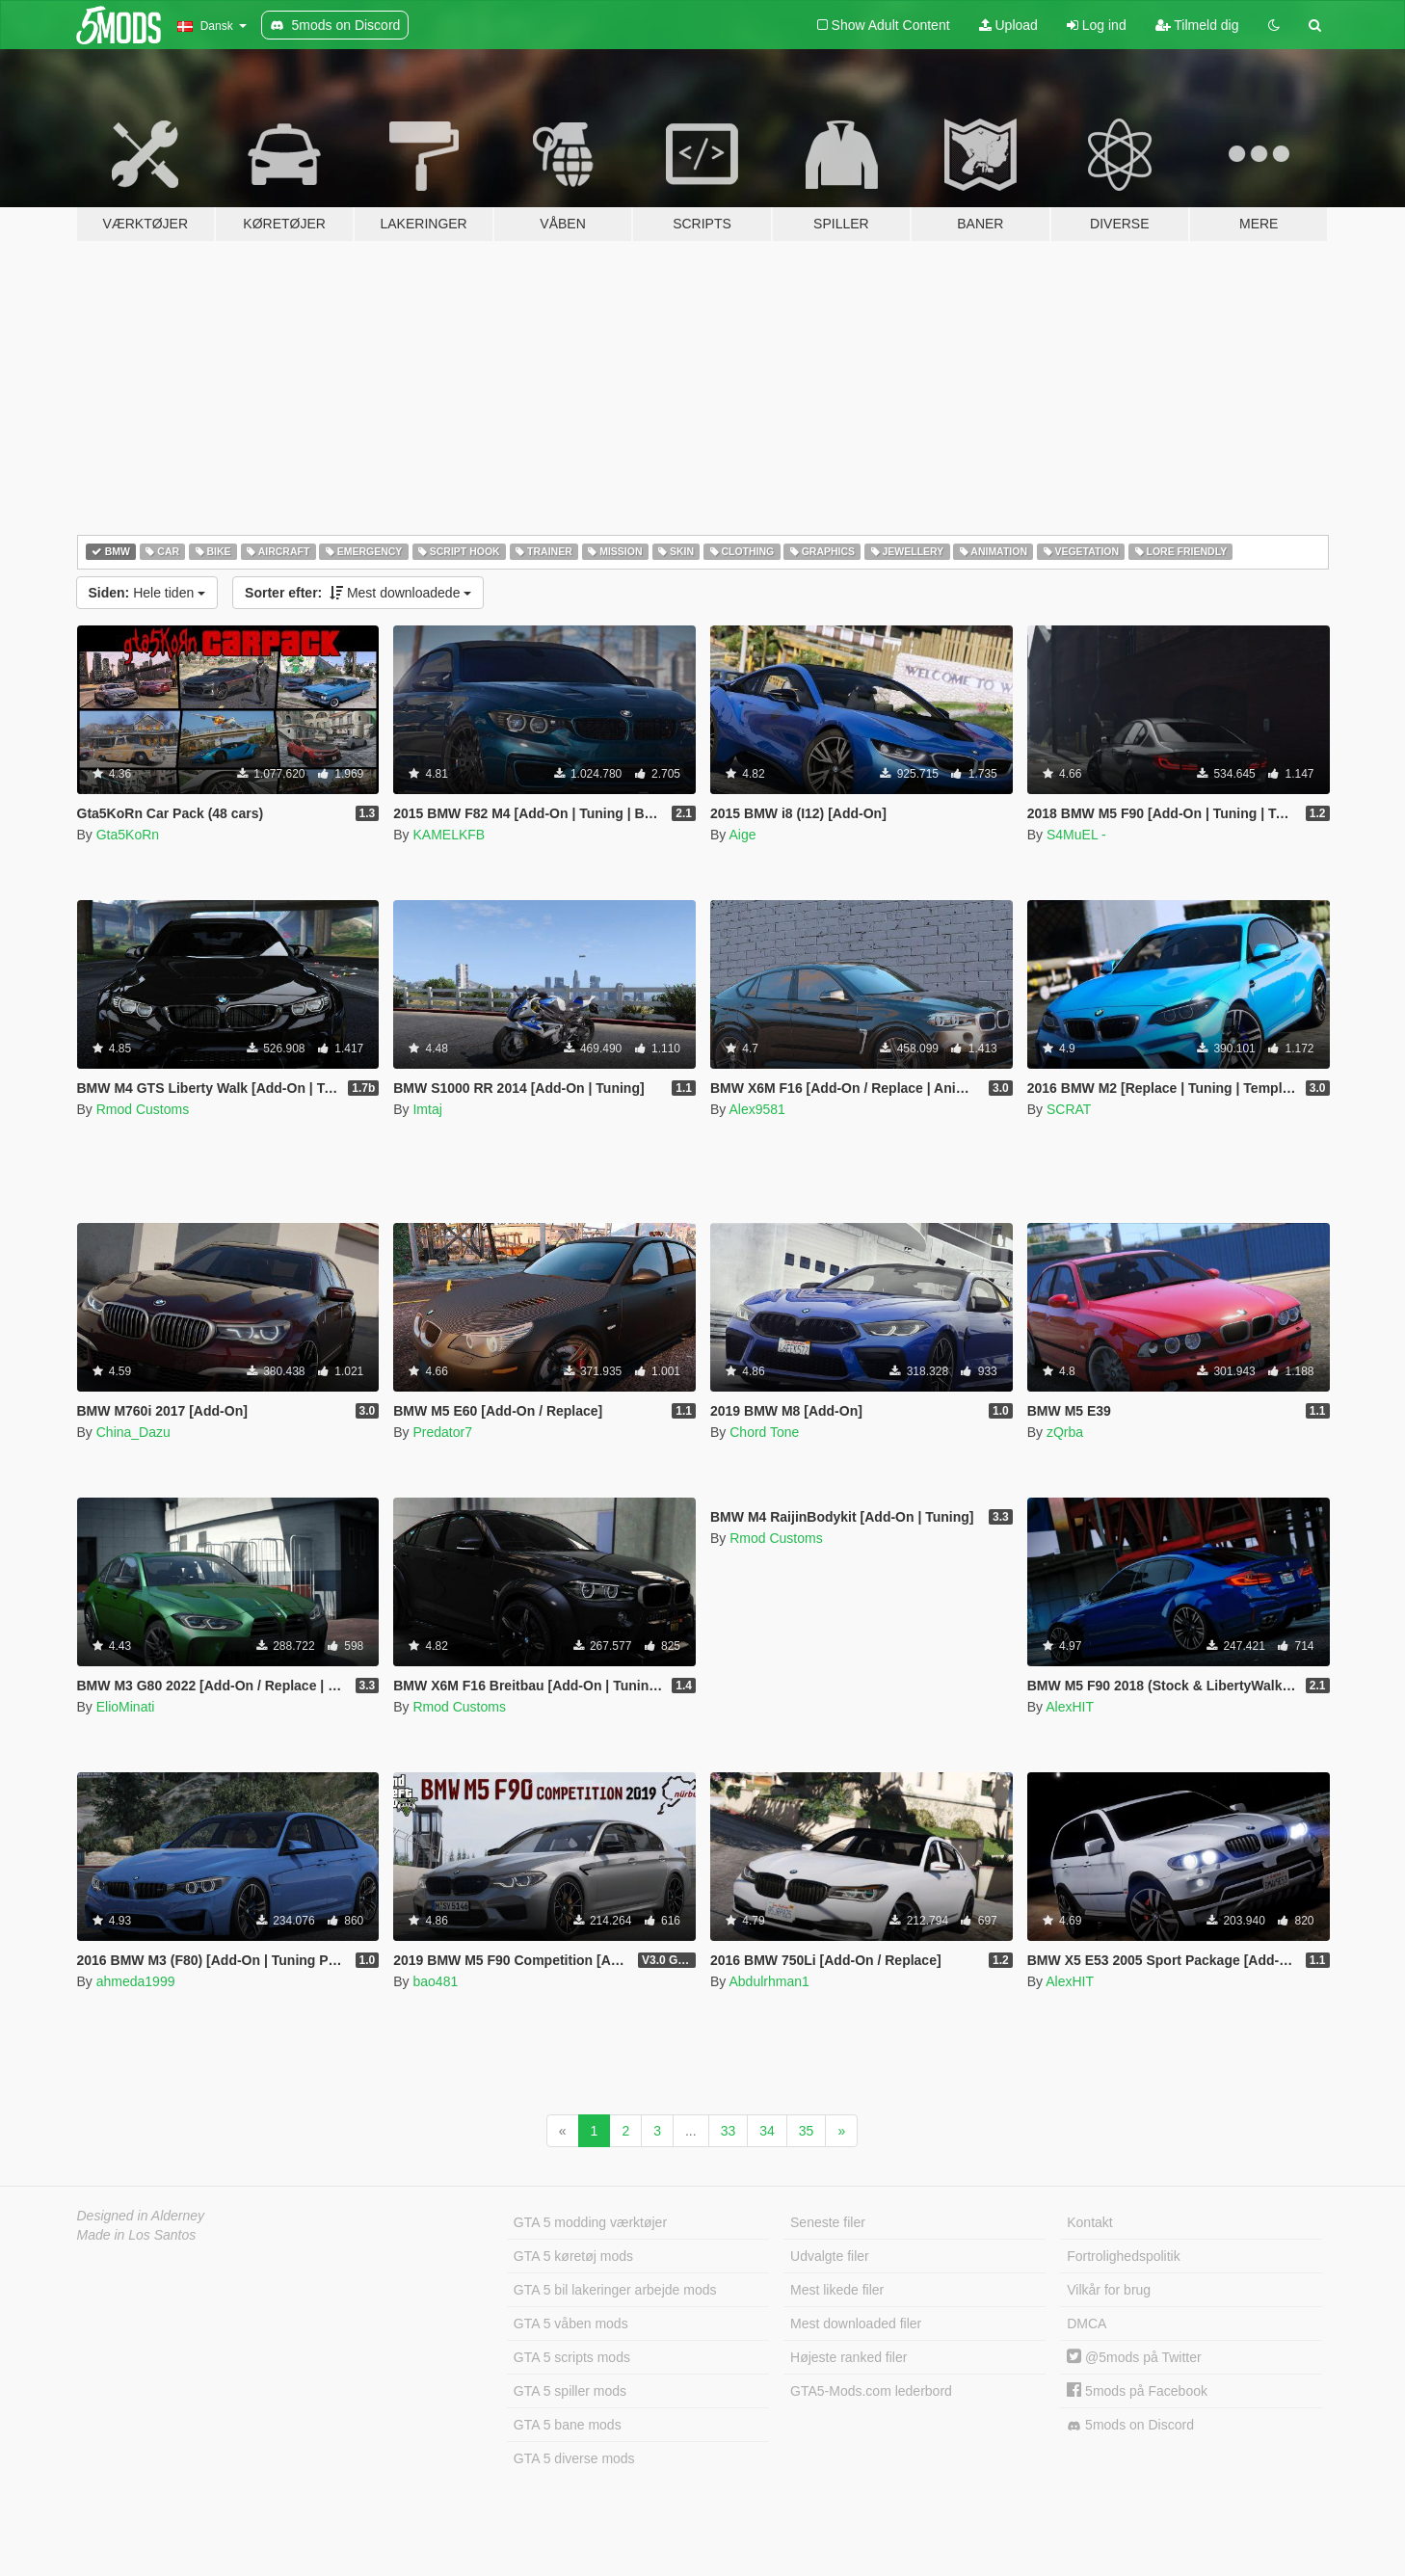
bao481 (435, 1981)
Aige (742, 834)
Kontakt (1089, 2222)
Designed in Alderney (141, 2215)
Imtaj (426, 1109)
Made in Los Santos (137, 2235)
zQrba (1065, 1432)
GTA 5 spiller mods (570, 2391)
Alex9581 (756, 1109)
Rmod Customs (142, 1109)
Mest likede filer (837, 2289)
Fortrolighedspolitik (1123, 2256)
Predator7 (441, 1432)
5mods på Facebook (1137, 2391)
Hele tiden (147, 592)
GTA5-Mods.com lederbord (871, 2391)
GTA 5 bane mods (568, 2424)
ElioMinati (125, 1706)
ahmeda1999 (135, 1981)
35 (806, 2130)
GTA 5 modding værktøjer (590, 2222)
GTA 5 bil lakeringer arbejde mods (615, 2289)
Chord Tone (764, 1432)
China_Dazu (133, 1432)
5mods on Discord (1130, 2425)
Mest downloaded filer (855, 2323)
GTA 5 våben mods (571, 2323)
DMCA (1086, 2323)
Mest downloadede (358, 592)
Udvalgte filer (829, 2256)
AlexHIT (1070, 1706)
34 (767, 2130)
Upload (1008, 25)
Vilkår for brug (1109, 2289)
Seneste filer (827, 2222)
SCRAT (1069, 1109)
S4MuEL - (1076, 834)
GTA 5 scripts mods (572, 2357)
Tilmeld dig (1197, 25)
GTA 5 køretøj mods (573, 2256)
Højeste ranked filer (848, 2357)
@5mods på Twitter (1134, 2357)
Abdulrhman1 (769, 1981)
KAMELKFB (448, 834)
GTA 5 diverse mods (574, 2458)
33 (728, 2130)
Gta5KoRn (127, 834)
